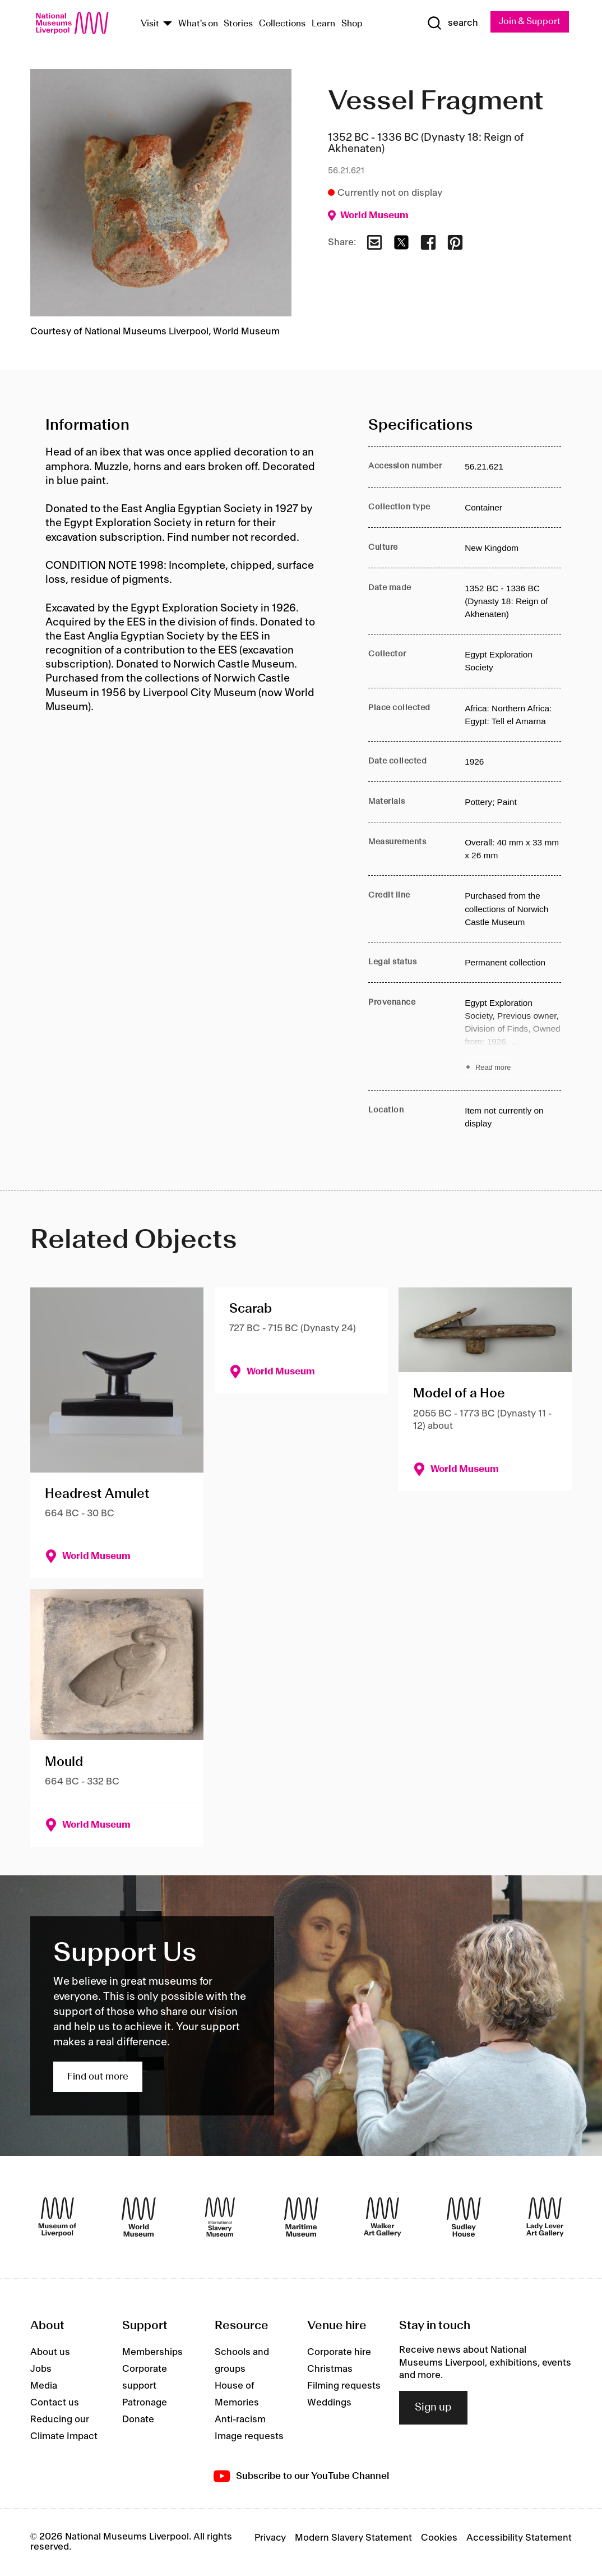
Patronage (144, 2403)
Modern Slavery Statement (353, 2538)
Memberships (152, 2353)
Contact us (54, 2403)
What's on (198, 24)
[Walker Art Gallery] (382, 2217)
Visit (150, 24)
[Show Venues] (167, 24)
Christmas (330, 2370)
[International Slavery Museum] (220, 2217)
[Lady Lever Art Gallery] (545, 2217)
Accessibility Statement (519, 2538)
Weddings (329, 2403)
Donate (138, 2420)
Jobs (41, 2370)
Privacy (270, 2538)
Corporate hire (339, 2353)
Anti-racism (240, 2420)
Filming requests (344, 2386)
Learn (323, 24)
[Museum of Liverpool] (57, 2217)
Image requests (249, 2437)
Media (43, 2386)
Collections (282, 24)
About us (50, 2353)
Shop (352, 24)
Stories (238, 24)
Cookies (439, 2538)
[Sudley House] (464, 2217)
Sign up (433, 2407)
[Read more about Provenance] (513, 1036)
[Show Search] (452, 23)
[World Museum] (139, 2217)
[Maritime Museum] (301, 2217)
